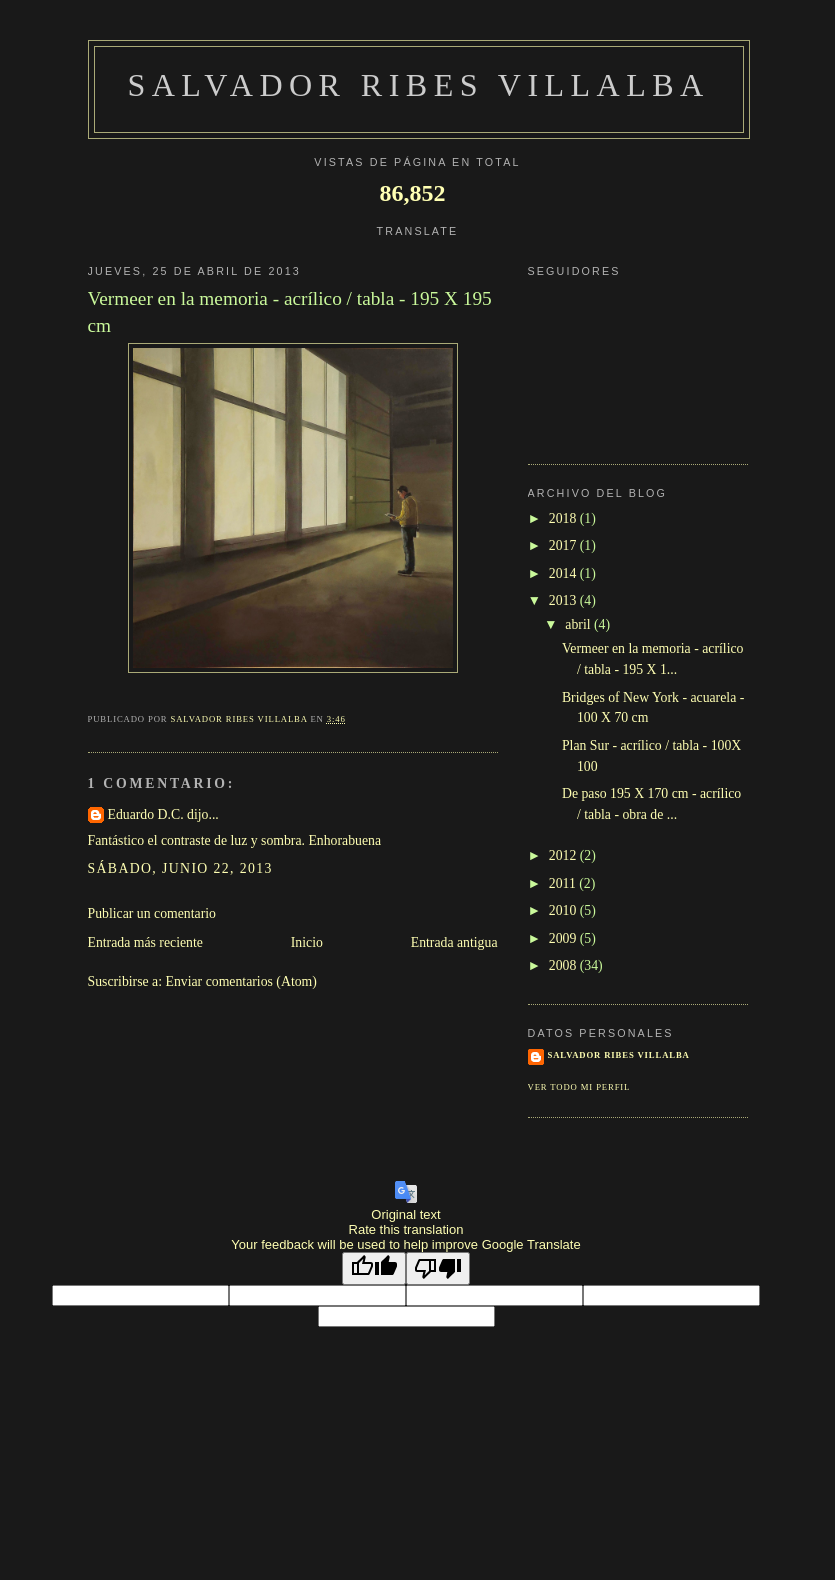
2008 (564, 965)
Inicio (307, 942)
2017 (564, 545)
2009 (564, 938)
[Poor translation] (438, 1268)
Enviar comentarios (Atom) (241, 981)
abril (579, 624)
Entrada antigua (454, 942)
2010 (564, 910)
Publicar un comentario (152, 913)
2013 (564, 600)
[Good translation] (374, 1268)
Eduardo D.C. (146, 814)
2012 (564, 855)
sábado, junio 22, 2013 (180, 868)
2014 (564, 573)
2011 (564, 883)
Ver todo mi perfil (579, 1087)
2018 (564, 518)
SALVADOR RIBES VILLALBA (418, 85)
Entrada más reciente (145, 942)
